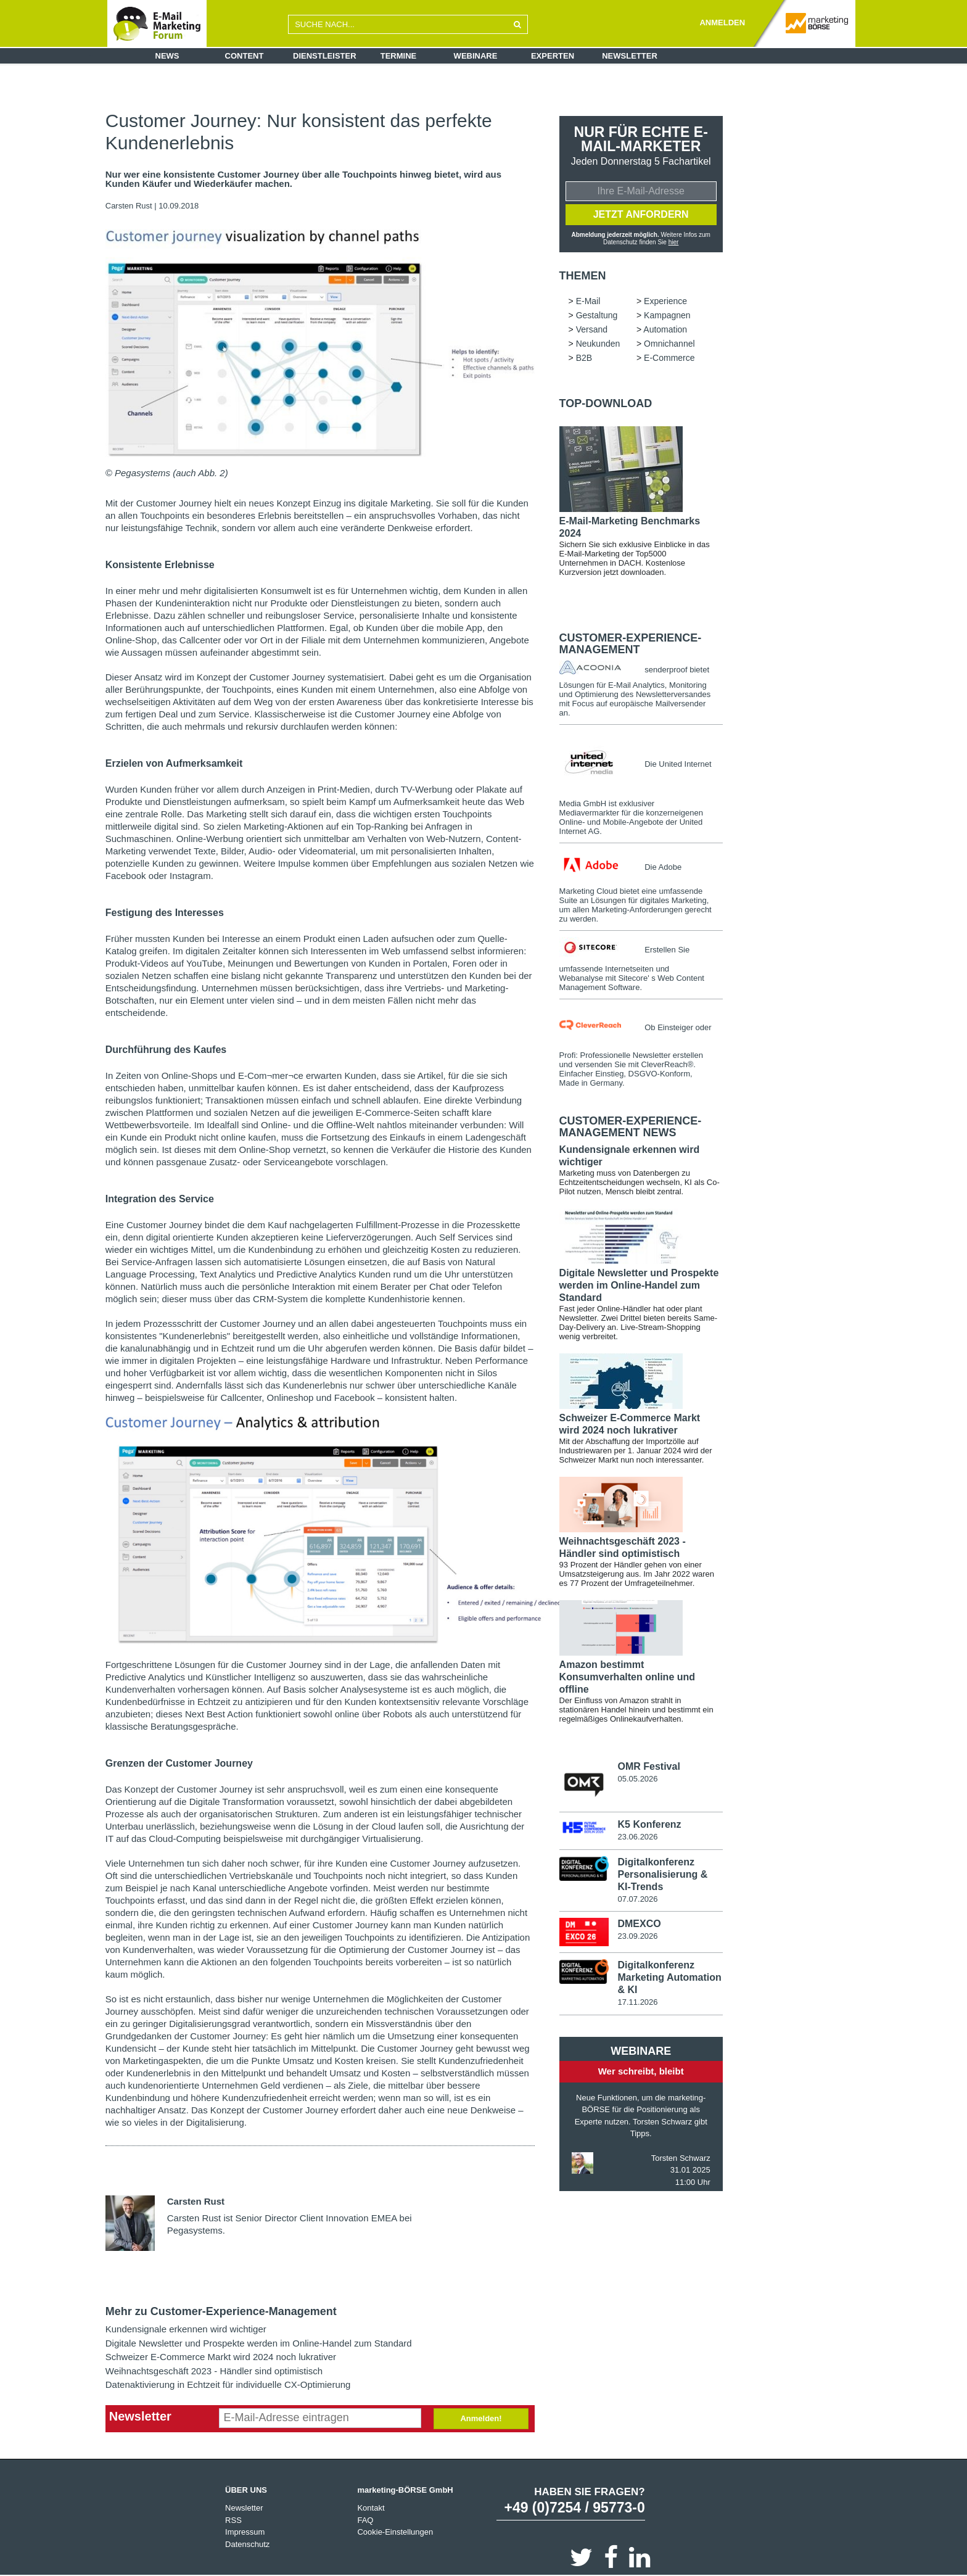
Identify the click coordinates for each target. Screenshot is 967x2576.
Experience (665, 301)
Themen (582, 276)
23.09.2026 (637, 1936)
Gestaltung (597, 315)
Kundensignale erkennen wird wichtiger (185, 2329)
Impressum (245, 2532)
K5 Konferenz (649, 1824)
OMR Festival (648, 1766)
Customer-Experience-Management (630, 644)
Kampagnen (667, 315)
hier (674, 242)
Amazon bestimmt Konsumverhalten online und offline (627, 1677)
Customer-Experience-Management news (630, 1127)
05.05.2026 (637, 1778)
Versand (591, 329)
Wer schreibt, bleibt (641, 2071)
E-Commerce (669, 358)
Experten (552, 55)
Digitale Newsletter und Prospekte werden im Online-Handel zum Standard (258, 2343)
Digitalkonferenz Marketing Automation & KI (669, 1977)
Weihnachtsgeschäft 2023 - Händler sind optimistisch (214, 2371)
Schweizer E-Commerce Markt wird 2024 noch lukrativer (220, 2356)
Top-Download (605, 403)
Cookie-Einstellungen (395, 2532)
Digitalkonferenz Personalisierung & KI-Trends (662, 1874)
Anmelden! (480, 2418)
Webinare (476, 55)
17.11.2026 (637, 2002)
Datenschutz (247, 2544)
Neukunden (598, 344)
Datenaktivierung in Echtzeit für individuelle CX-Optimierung (228, 2384)
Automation (665, 329)
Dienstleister (324, 55)
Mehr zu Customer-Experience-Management (221, 2311)
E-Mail (588, 301)
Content (244, 55)
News (167, 55)
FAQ (365, 2520)
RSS (233, 2520)
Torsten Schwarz (680, 2158)
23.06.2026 (637, 1836)
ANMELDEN (722, 22)
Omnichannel (669, 344)
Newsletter (629, 55)
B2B (584, 358)
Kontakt (370, 2507)
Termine (399, 55)
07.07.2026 (637, 1899)
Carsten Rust (128, 205)
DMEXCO (638, 1923)
